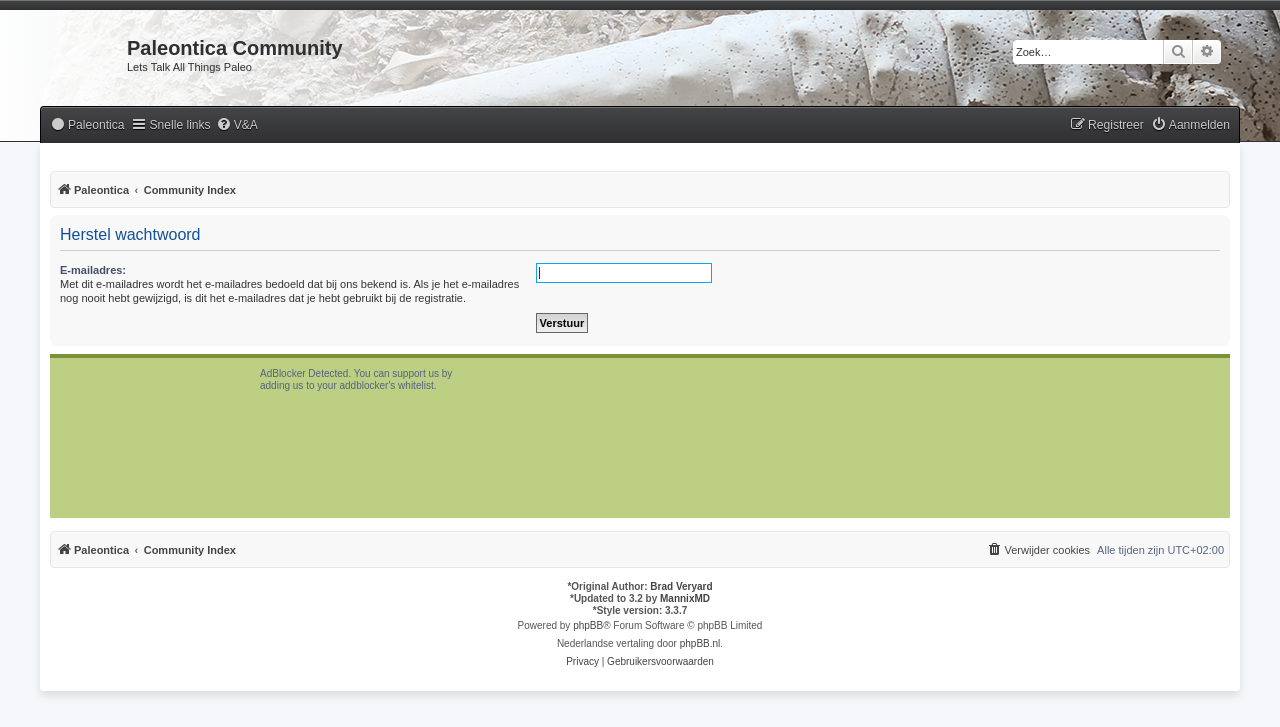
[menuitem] (87, 125)
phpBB (588, 625)
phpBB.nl (700, 643)
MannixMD (685, 598)
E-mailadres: (93, 270)
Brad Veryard (681, 586)
